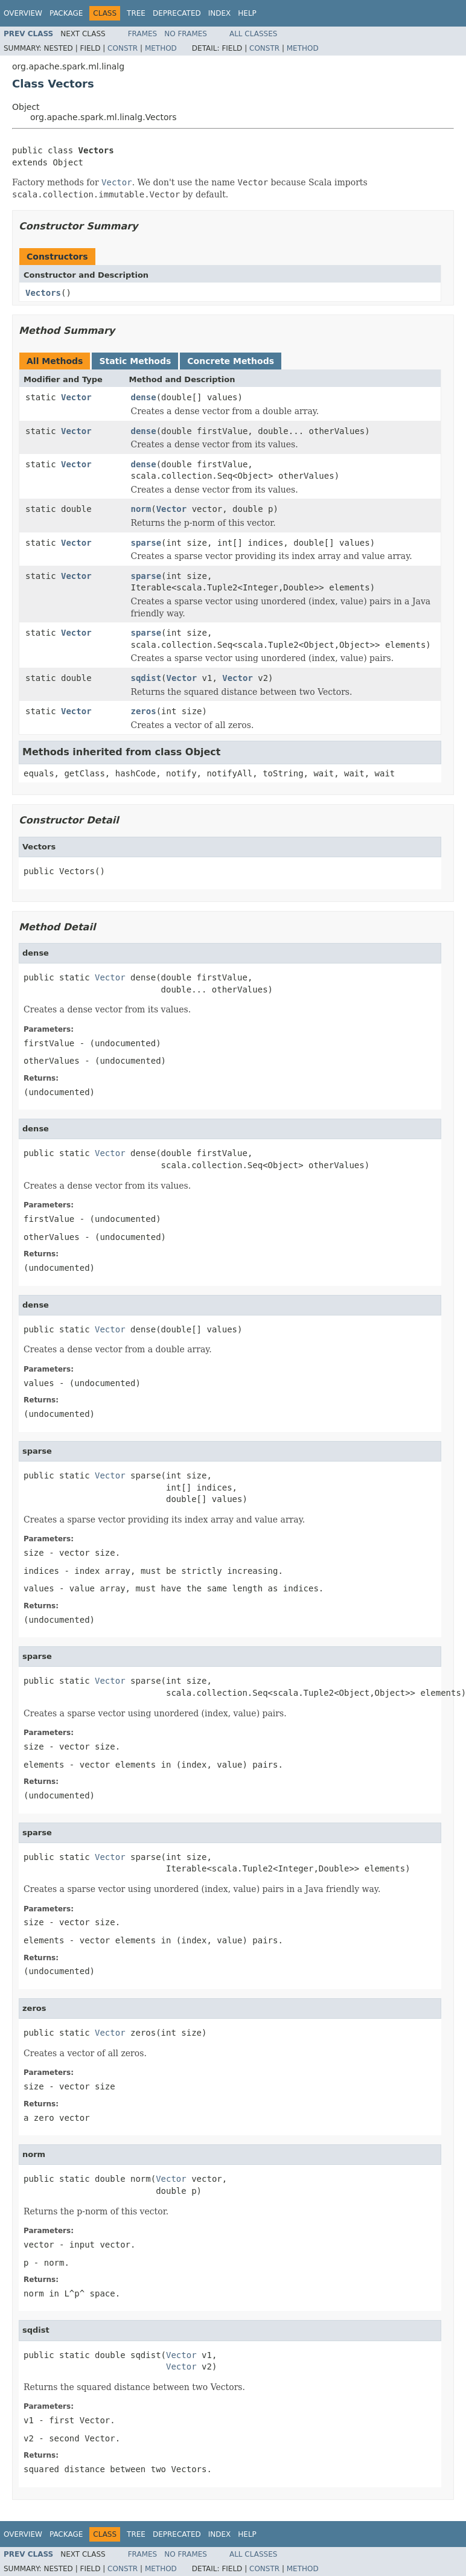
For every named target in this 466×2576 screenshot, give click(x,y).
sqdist (146, 678)
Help (247, 13)
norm (141, 509)
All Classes (253, 34)
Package (66, 13)
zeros (143, 711)
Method (161, 48)
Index (219, 13)
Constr (122, 48)
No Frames (185, 34)
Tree (136, 13)
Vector (76, 397)
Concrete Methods (230, 361)
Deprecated (177, 13)
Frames (143, 34)
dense (143, 397)
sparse (146, 543)
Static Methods (135, 361)
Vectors (43, 293)
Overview (23, 13)
